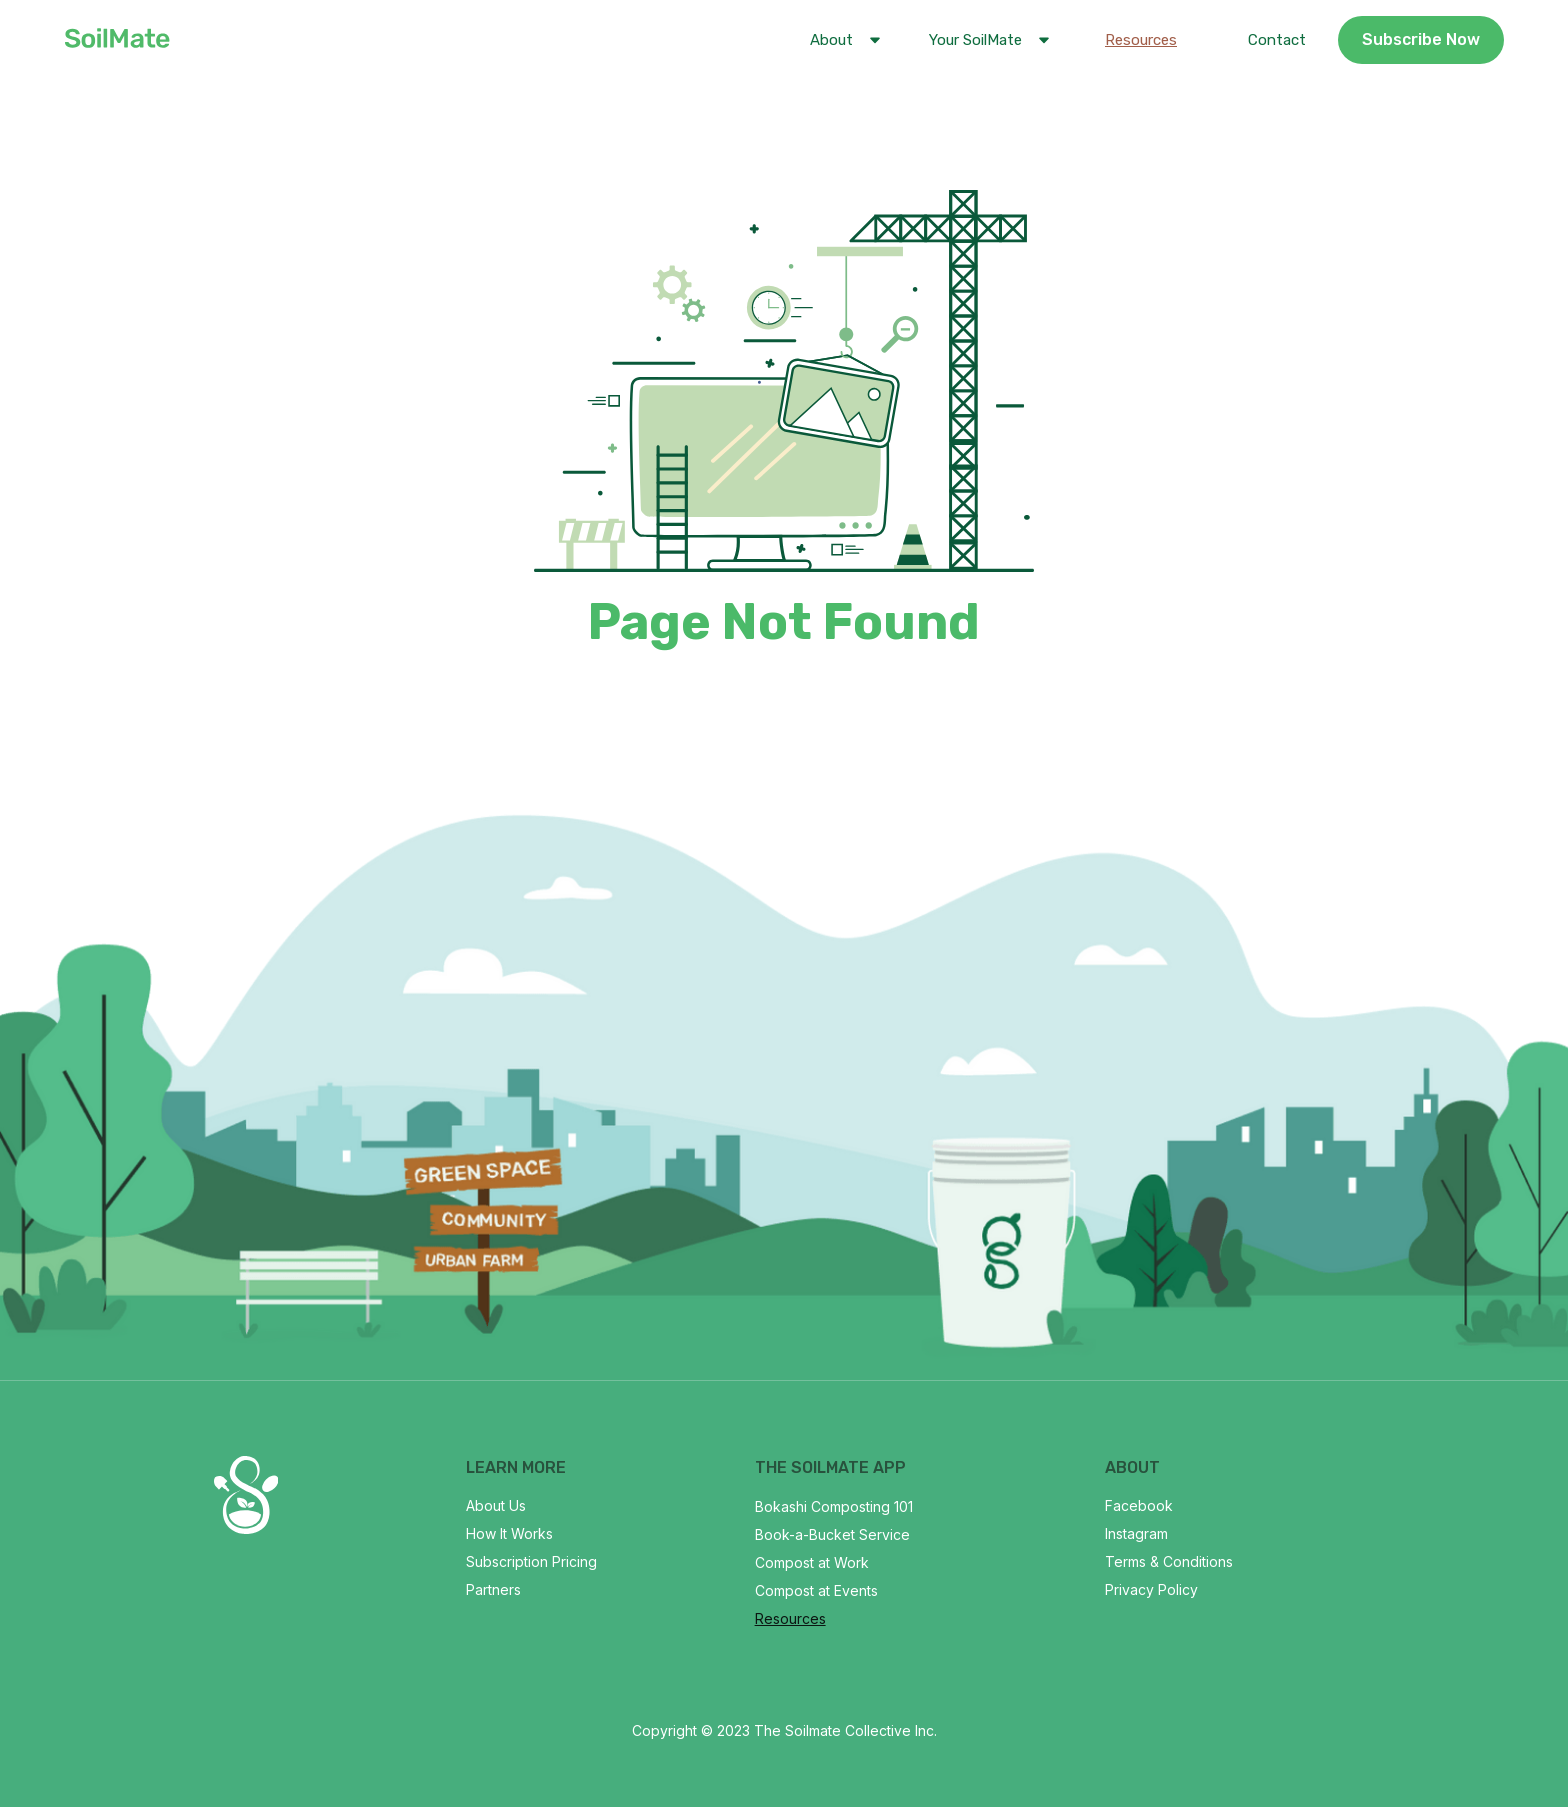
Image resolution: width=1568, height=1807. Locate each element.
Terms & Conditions (1169, 1561)
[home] (117, 40)
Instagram (1136, 1533)
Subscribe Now (1421, 39)
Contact (1277, 40)
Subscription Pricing (531, 1561)
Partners (493, 1589)
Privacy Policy (1151, 1589)
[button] (841, 40)
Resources (1141, 40)
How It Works (509, 1533)
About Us (496, 1505)
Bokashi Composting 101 (834, 1506)
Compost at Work (812, 1562)
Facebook (1139, 1505)
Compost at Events (816, 1590)
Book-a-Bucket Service (832, 1534)
